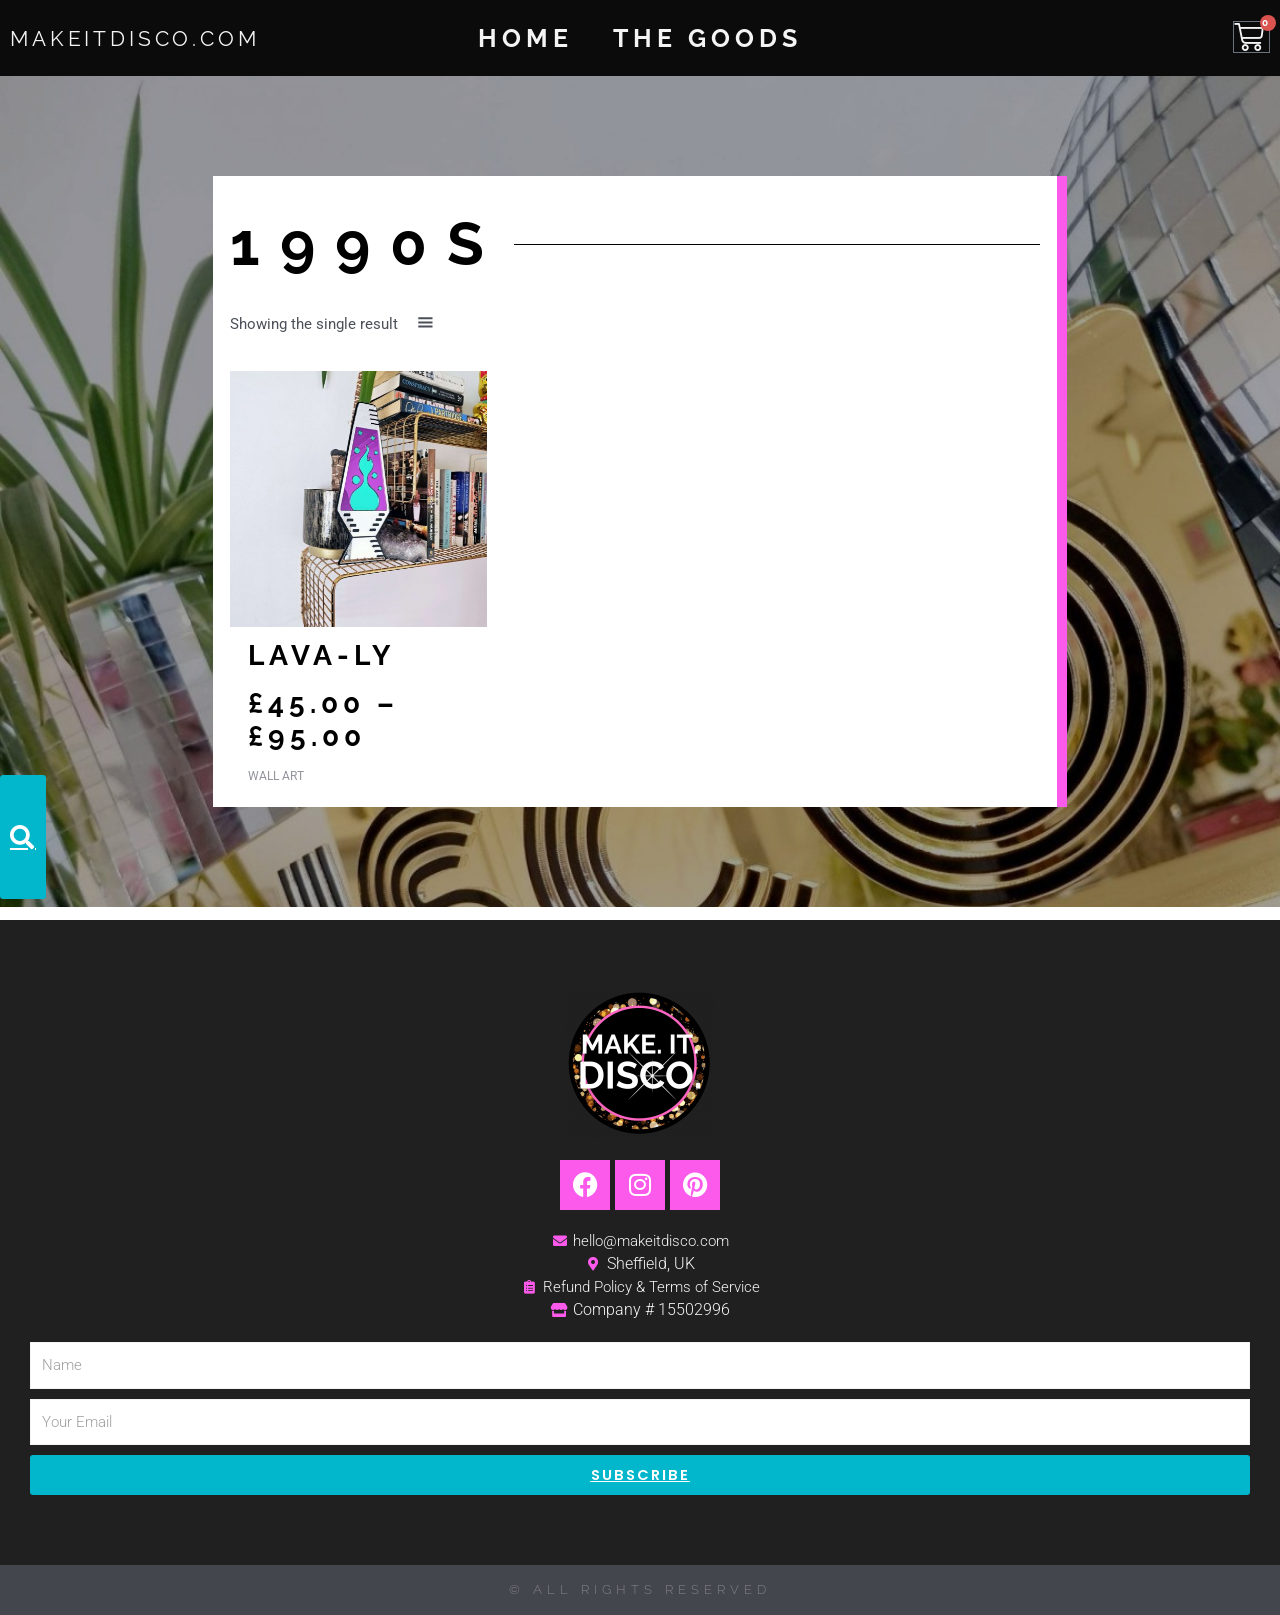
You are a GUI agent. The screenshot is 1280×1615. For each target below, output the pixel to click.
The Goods (707, 38)
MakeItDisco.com (162, 37)
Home (525, 38)
